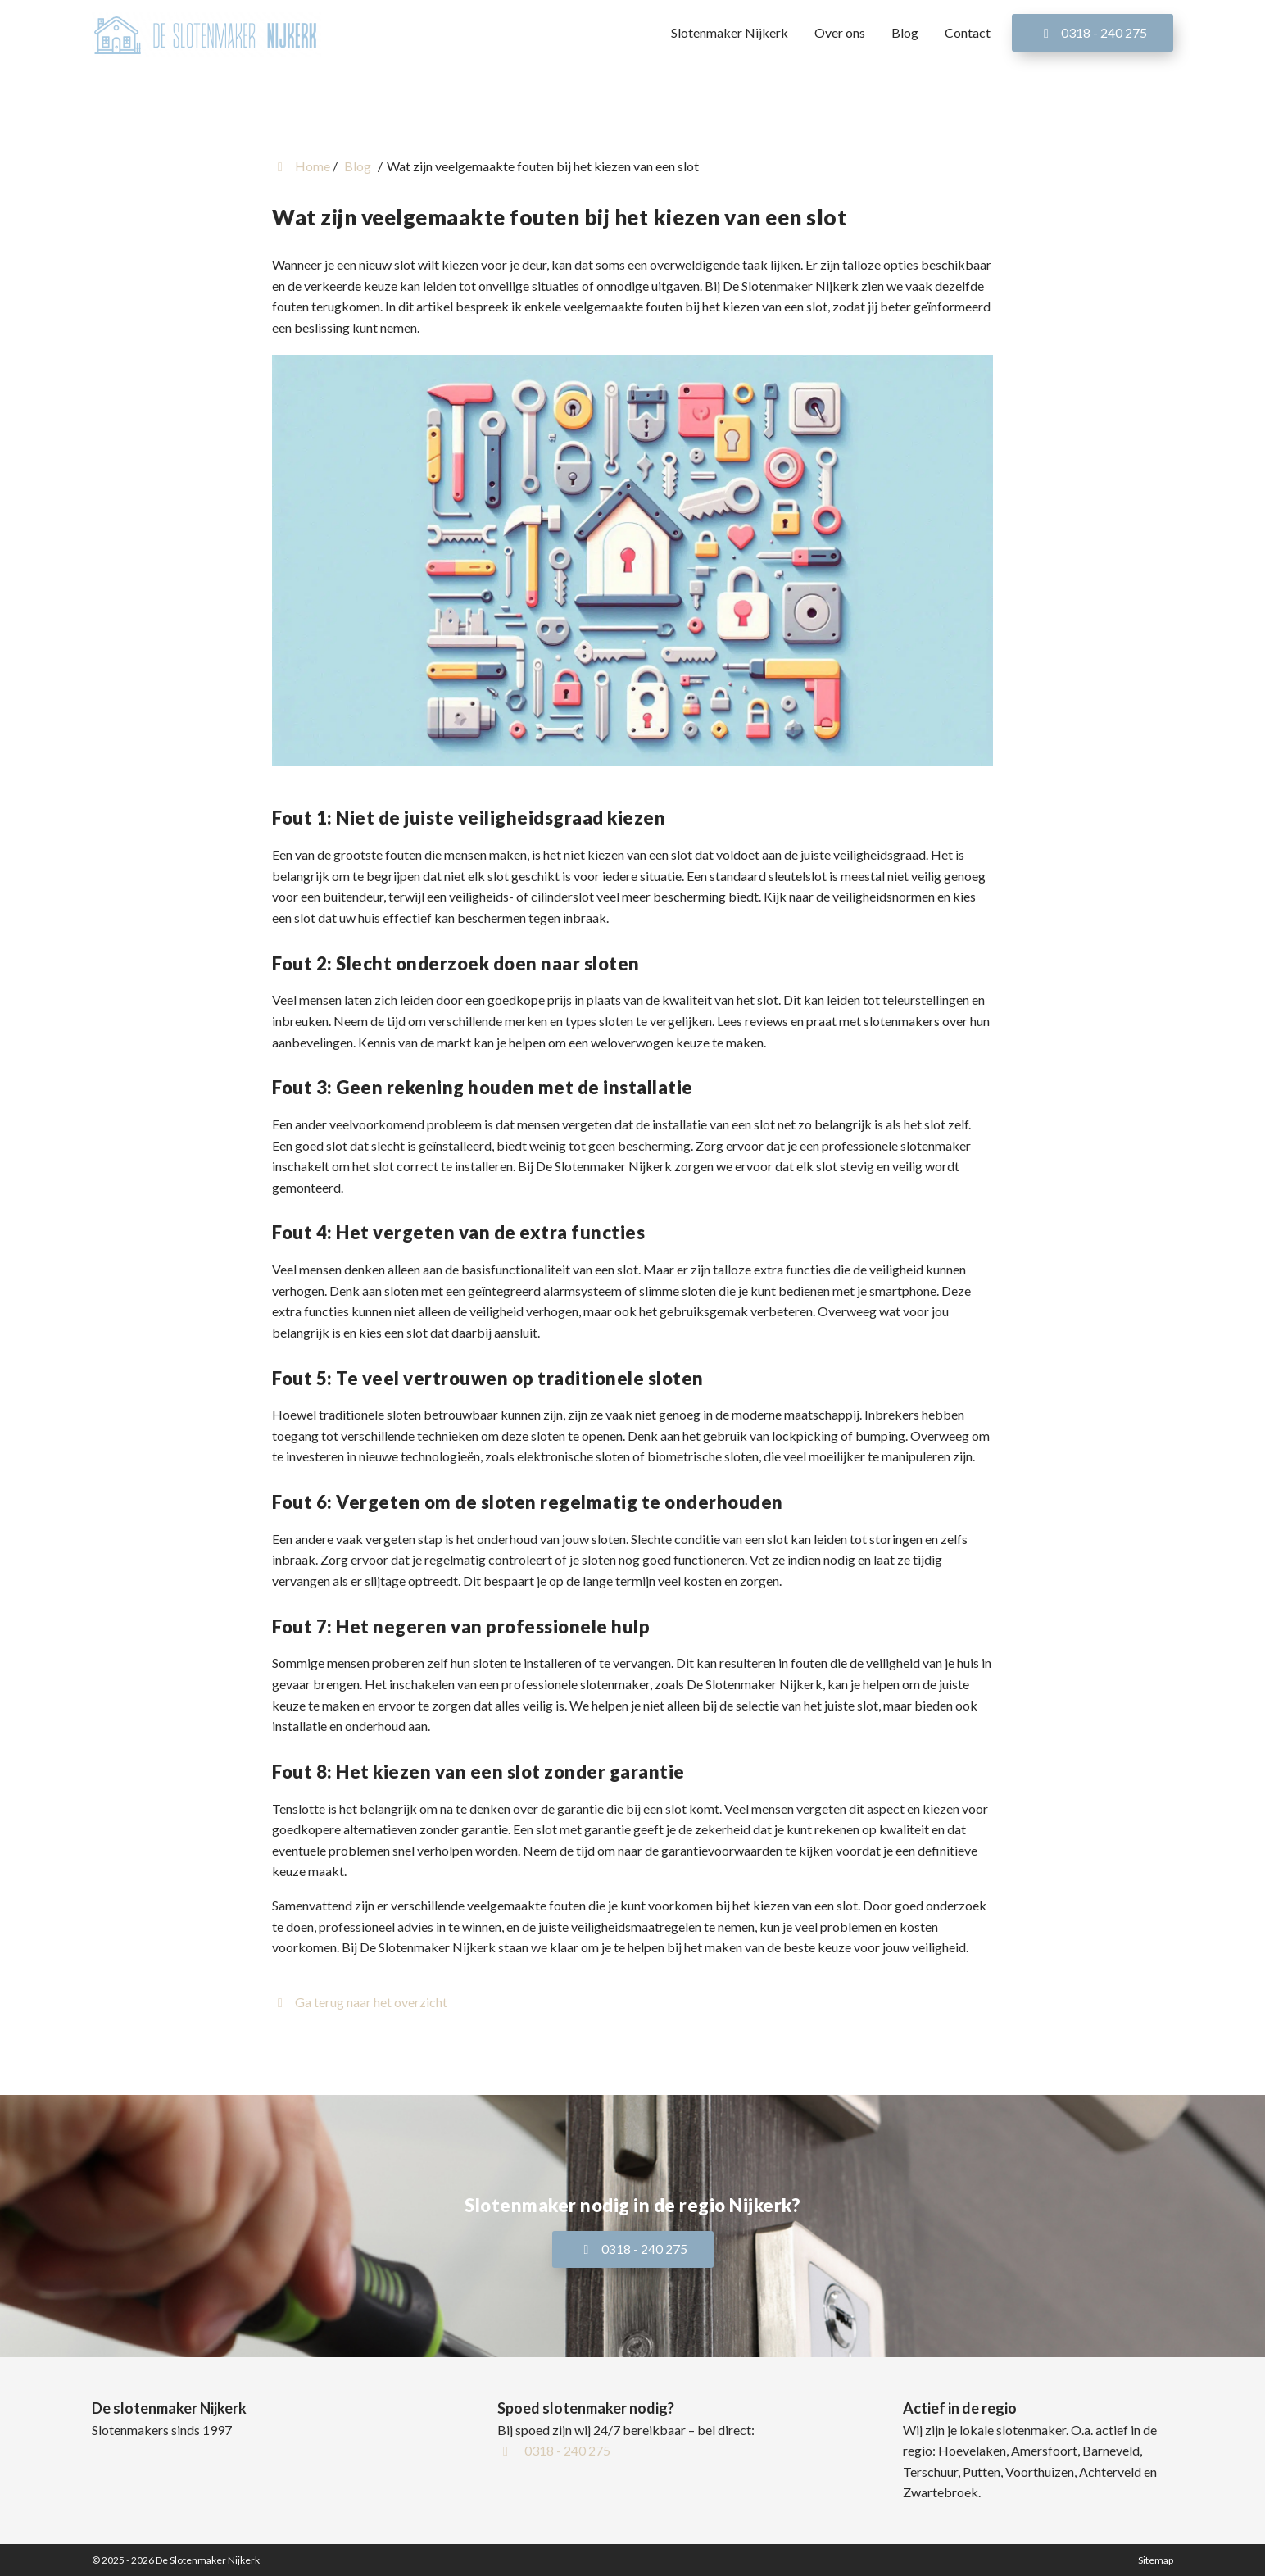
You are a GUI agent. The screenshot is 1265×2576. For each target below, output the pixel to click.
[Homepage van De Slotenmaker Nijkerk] (206, 34)
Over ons (839, 32)
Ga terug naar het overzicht (359, 2002)
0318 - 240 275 (1092, 32)
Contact (968, 32)
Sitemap (1155, 2560)
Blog (904, 32)
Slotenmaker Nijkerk (729, 32)
